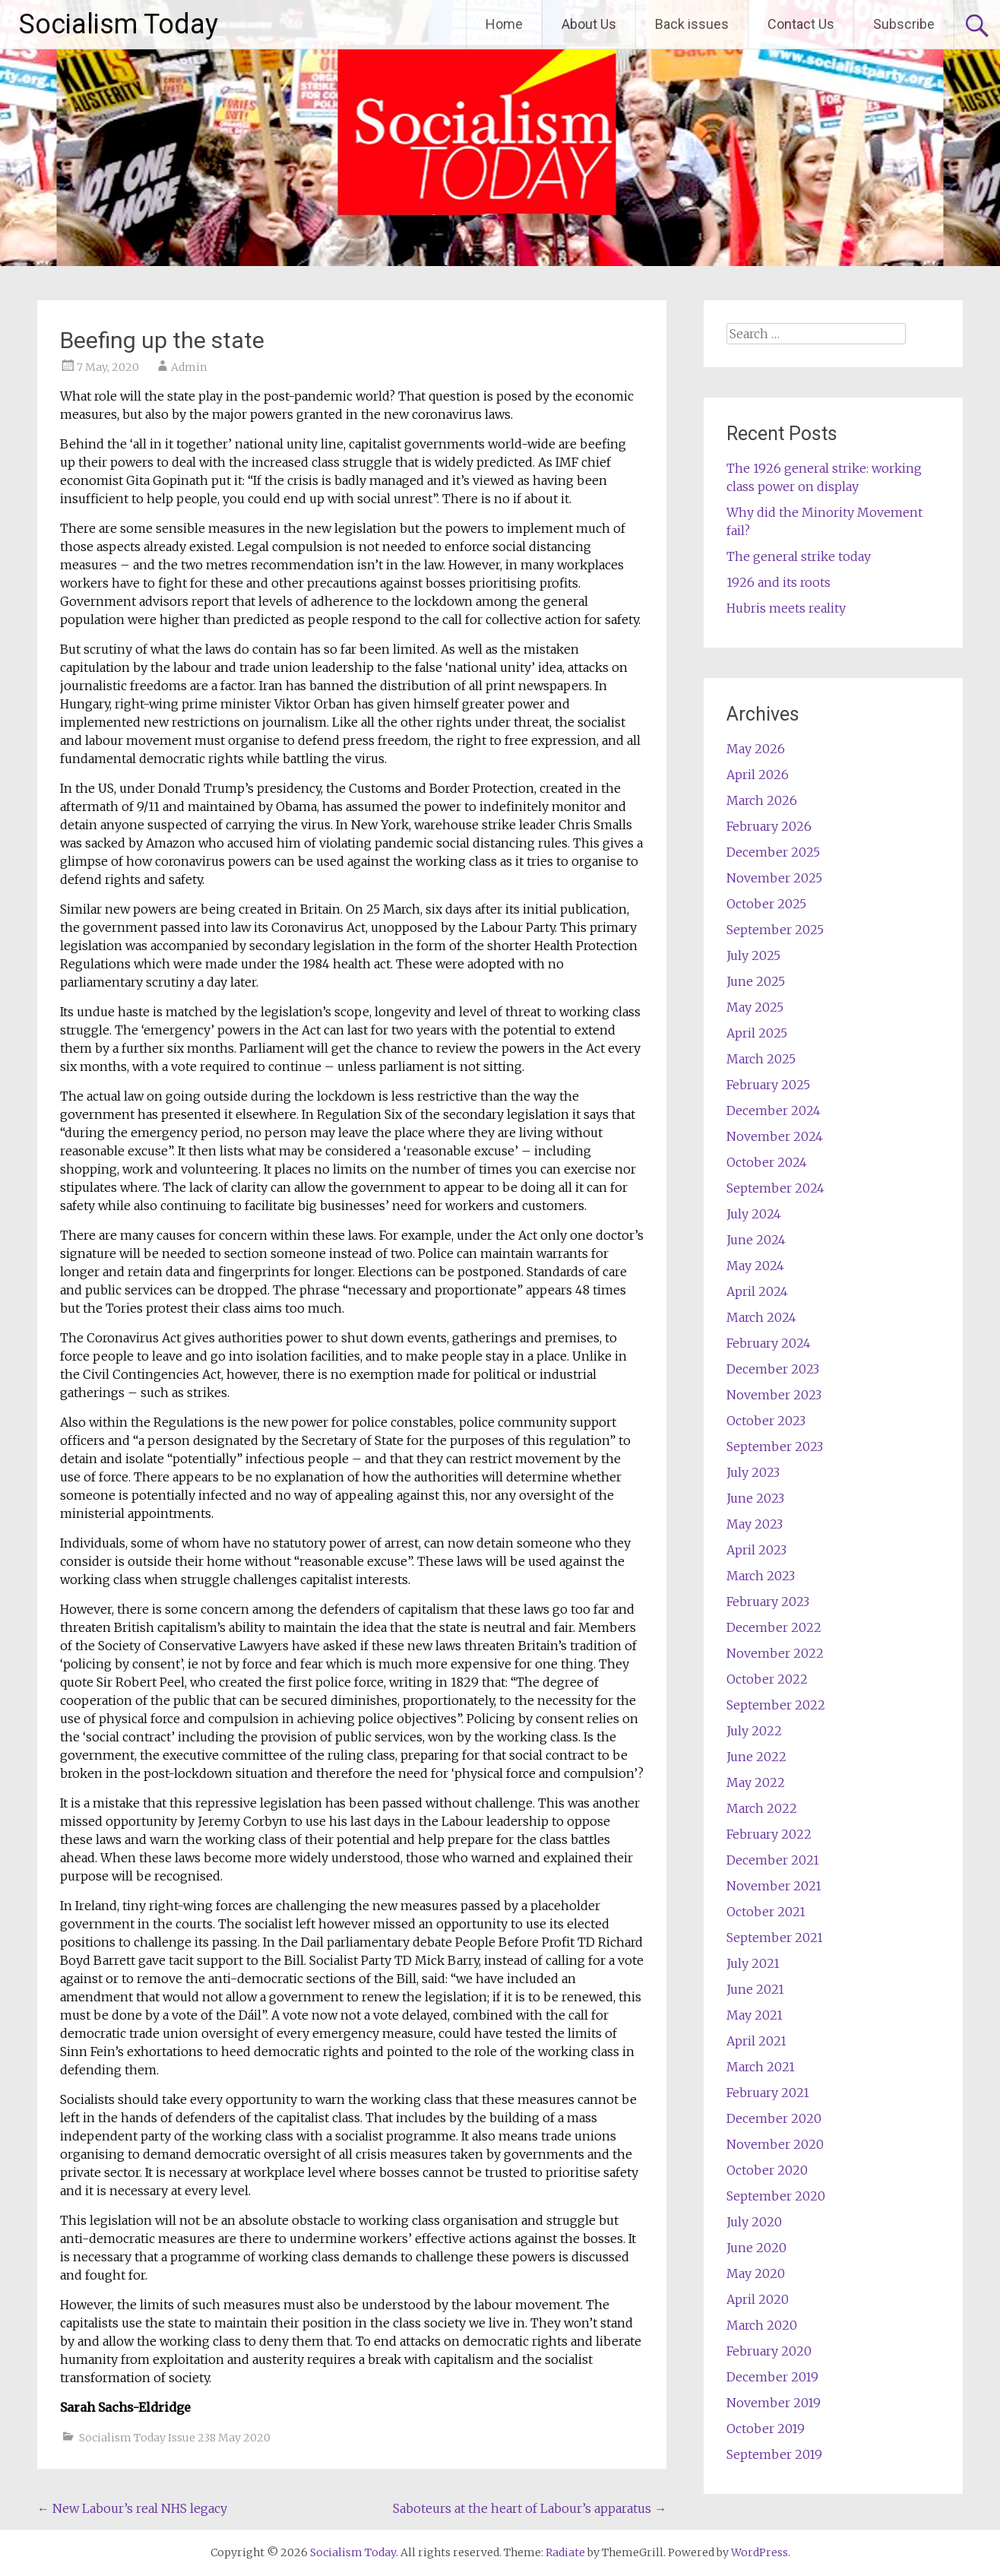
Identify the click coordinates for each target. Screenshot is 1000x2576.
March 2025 (761, 1058)
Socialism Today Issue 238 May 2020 (175, 2438)
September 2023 (774, 1446)
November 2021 (773, 1885)
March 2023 (760, 1575)
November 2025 (774, 878)
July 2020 (754, 2221)
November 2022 (775, 1653)
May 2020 (755, 2273)
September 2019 (774, 2454)
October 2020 (767, 2170)
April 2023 (756, 1549)
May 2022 (755, 1782)
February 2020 (769, 2351)
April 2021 (756, 2040)
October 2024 (766, 1162)
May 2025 (754, 1007)
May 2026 (755, 748)
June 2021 (755, 1989)
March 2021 (760, 2066)
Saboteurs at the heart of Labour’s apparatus (529, 2508)
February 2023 (767, 1601)
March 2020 (761, 2325)
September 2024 (775, 1188)
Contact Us (800, 24)
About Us (589, 24)
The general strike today (798, 556)
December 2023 (772, 1369)
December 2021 (772, 1860)
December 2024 (773, 1110)
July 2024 (753, 1213)
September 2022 (775, 1705)
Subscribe (904, 24)
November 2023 (773, 1394)
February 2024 (768, 1343)
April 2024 (757, 1291)
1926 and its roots (778, 582)
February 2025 (768, 1084)
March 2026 (761, 800)
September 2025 (775, 929)
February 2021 (767, 2092)
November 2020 (775, 2144)
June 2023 (755, 1498)
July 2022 (754, 1730)
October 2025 (766, 903)
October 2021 (765, 1911)
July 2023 (753, 1472)
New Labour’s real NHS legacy (132, 2508)
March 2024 (761, 1317)
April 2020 (757, 2299)
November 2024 (774, 1136)
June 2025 (755, 981)
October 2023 (765, 1420)
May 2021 (754, 2015)
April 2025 (756, 1033)
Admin (189, 367)
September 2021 (774, 1937)
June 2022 (756, 1756)
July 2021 (753, 1963)
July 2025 (753, 955)
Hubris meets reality (786, 608)
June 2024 (756, 1239)
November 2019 (773, 2402)
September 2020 (775, 2196)
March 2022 (761, 1808)
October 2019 (765, 2428)
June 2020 (756, 2247)
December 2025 (773, 852)
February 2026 (769, 826)
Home (504, 24)
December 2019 (772, 2376)
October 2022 (767, 1679)
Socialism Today (118, 24)
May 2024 (755, 1265)
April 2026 (757, 774)
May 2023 (754, 1524)
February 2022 (769, 1834)
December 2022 (773, 1627)
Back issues (692, 24)
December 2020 (773, 2118)
